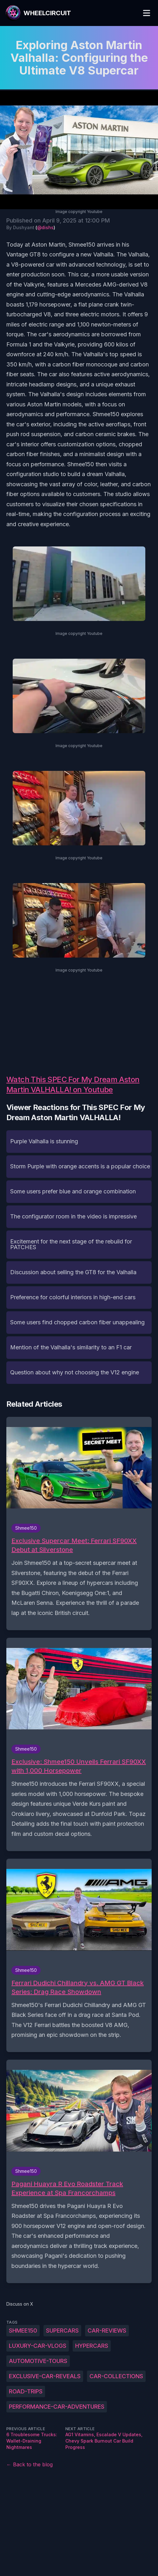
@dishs (45, 227)
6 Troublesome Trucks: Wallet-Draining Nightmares (31, 2441)
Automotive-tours (38, 2361)
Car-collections (116, 2376)
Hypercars (91, 2345)
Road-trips (26, 2391)
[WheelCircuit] (38, 13)
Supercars (62, 2330)
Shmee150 (23, 2330)
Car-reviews (107, 2330)
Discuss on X (19, 2304)
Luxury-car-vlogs (37, 2345)
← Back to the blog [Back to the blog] (29, 2464)
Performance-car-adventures (56, 2406)
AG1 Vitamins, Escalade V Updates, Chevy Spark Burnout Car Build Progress (103, 2441)
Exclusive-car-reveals (45, 2376)
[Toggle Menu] (147, 13)
